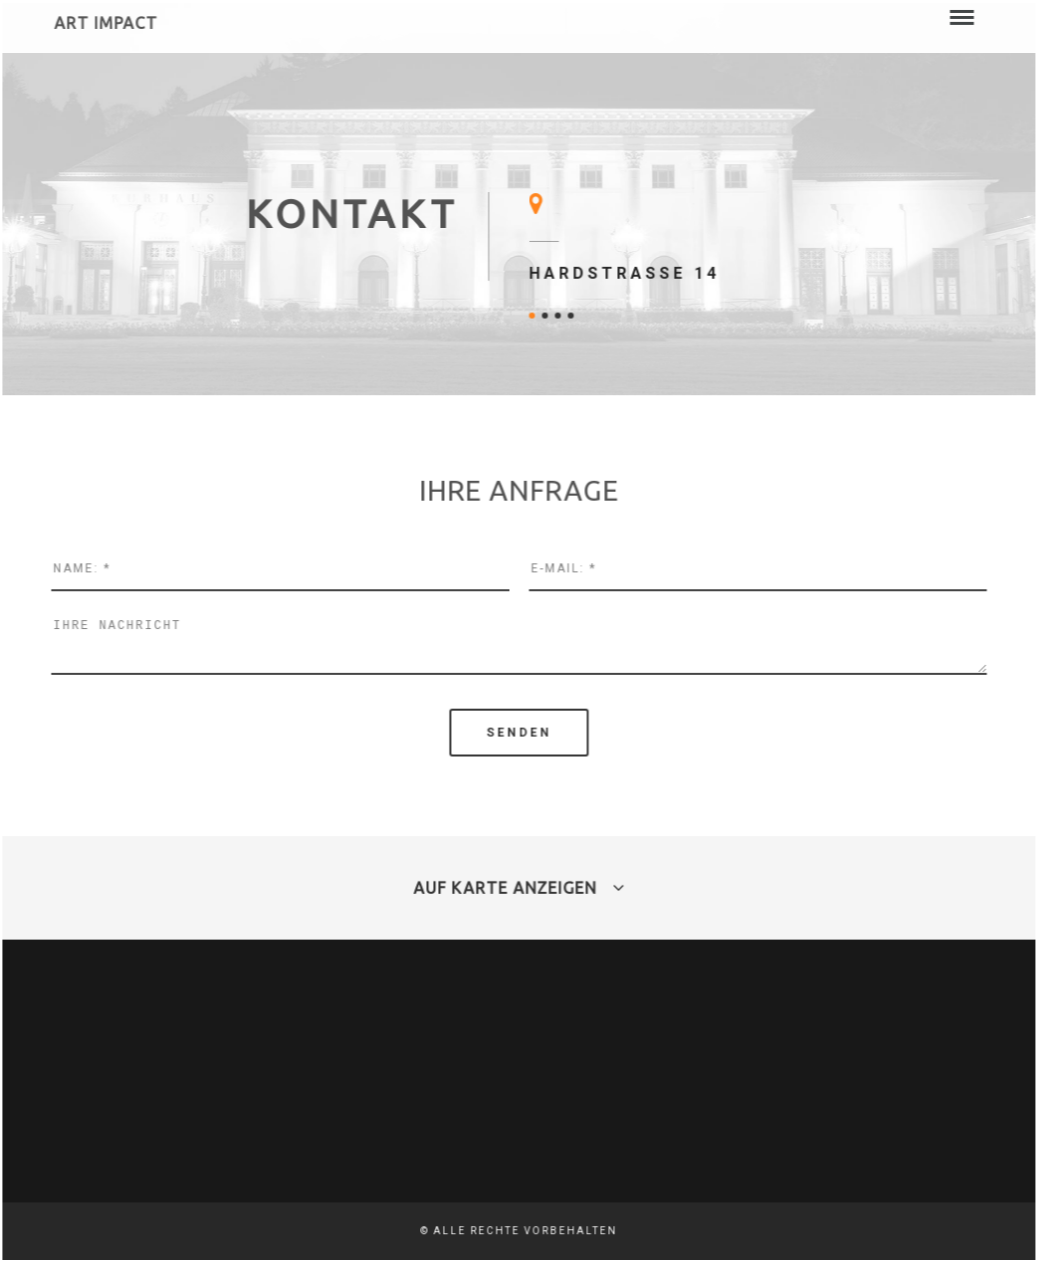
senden (518, 732)
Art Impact (107, 25)
